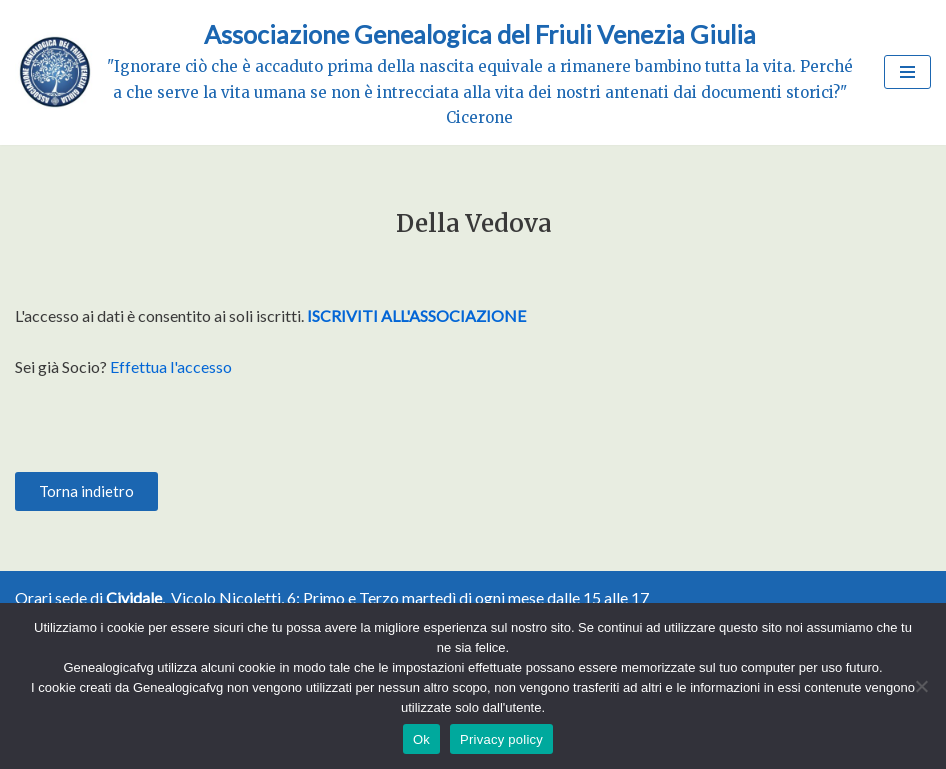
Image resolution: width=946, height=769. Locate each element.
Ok (421, 739)
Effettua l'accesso (171, 366)
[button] (86, 491)
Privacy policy (501, 739)
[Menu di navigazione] (907, 72)
